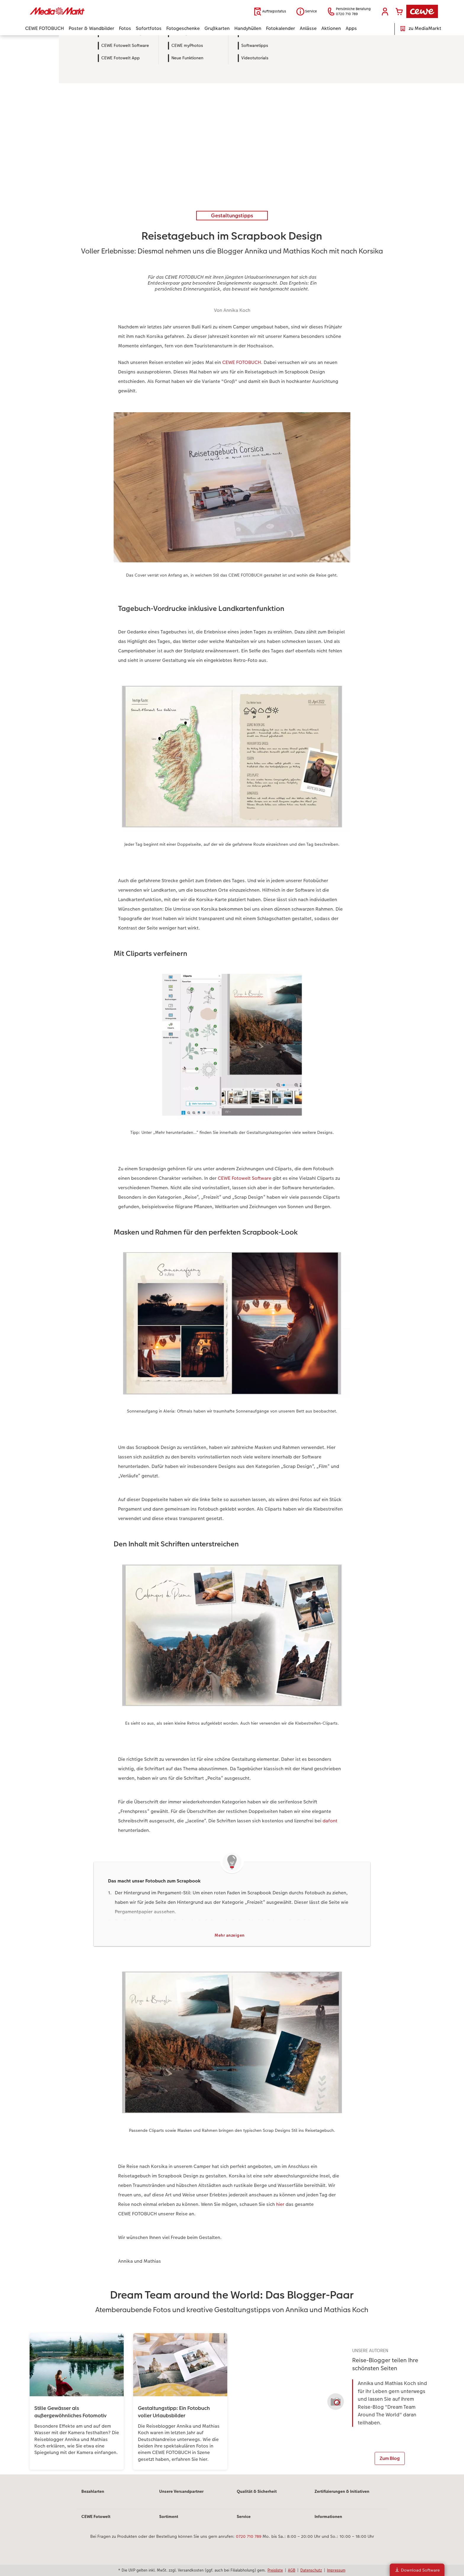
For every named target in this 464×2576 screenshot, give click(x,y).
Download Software (417, 2570)
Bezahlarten (92, 2497)
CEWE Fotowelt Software (244, 1178)
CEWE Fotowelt (95, 2522)
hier (280, 2205)
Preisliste (275, 2570)
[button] (385, 12)
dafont (330, 1820)
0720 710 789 (248, 2542)
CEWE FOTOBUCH (241, 362)
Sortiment (168, 2522)
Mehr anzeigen (230, 1936)
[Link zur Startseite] (83, 11)
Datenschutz (311, 2570)
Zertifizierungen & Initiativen (342, 2497)
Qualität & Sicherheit (257, 2497)
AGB (291, 2570)
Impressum (336, 2570)
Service (244, 2522)
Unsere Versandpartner (181, 2497)
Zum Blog (390, 2459)
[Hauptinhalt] (232, 1257)
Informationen (328, 2522)
